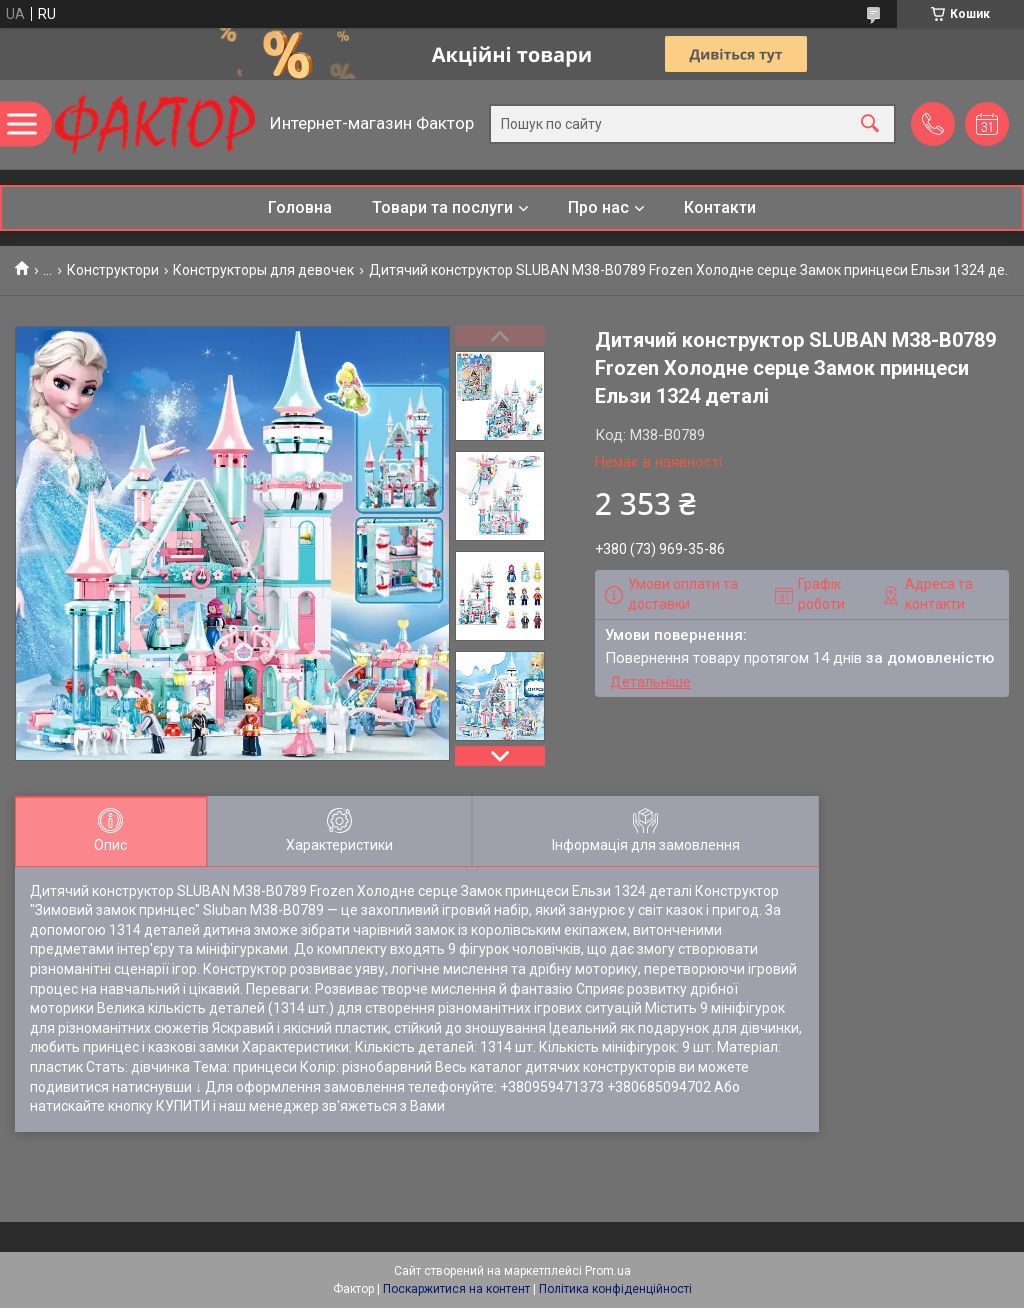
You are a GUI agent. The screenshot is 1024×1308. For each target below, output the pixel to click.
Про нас (598, 207)
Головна (300, 207)
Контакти (720, 207)
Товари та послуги (442, 207)
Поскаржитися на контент (456, 1289)
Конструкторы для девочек (263, 270)
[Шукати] (870, 124)
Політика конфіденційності (615, 1289)
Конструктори (113, 270)
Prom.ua (608, 1271)
